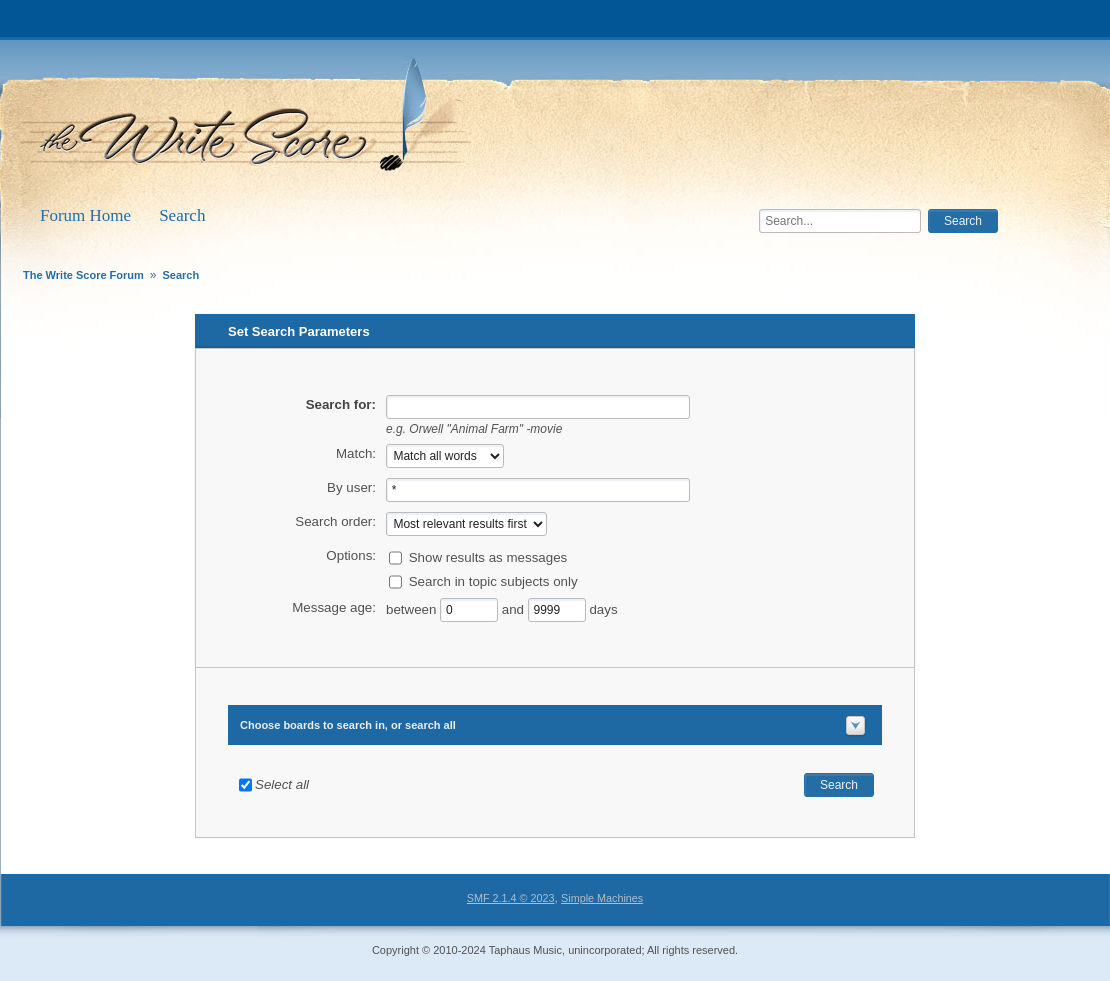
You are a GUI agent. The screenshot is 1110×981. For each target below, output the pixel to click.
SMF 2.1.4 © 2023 (511, 898)
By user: (351, 487)
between (413, 608)
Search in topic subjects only (493, 580)
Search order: (335, 521)
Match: (356, 453)
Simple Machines (602, 898)
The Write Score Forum (249, 122)
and (513, 608)
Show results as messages (488, 556)
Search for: (341, 404)
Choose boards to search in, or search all (348, 725)
